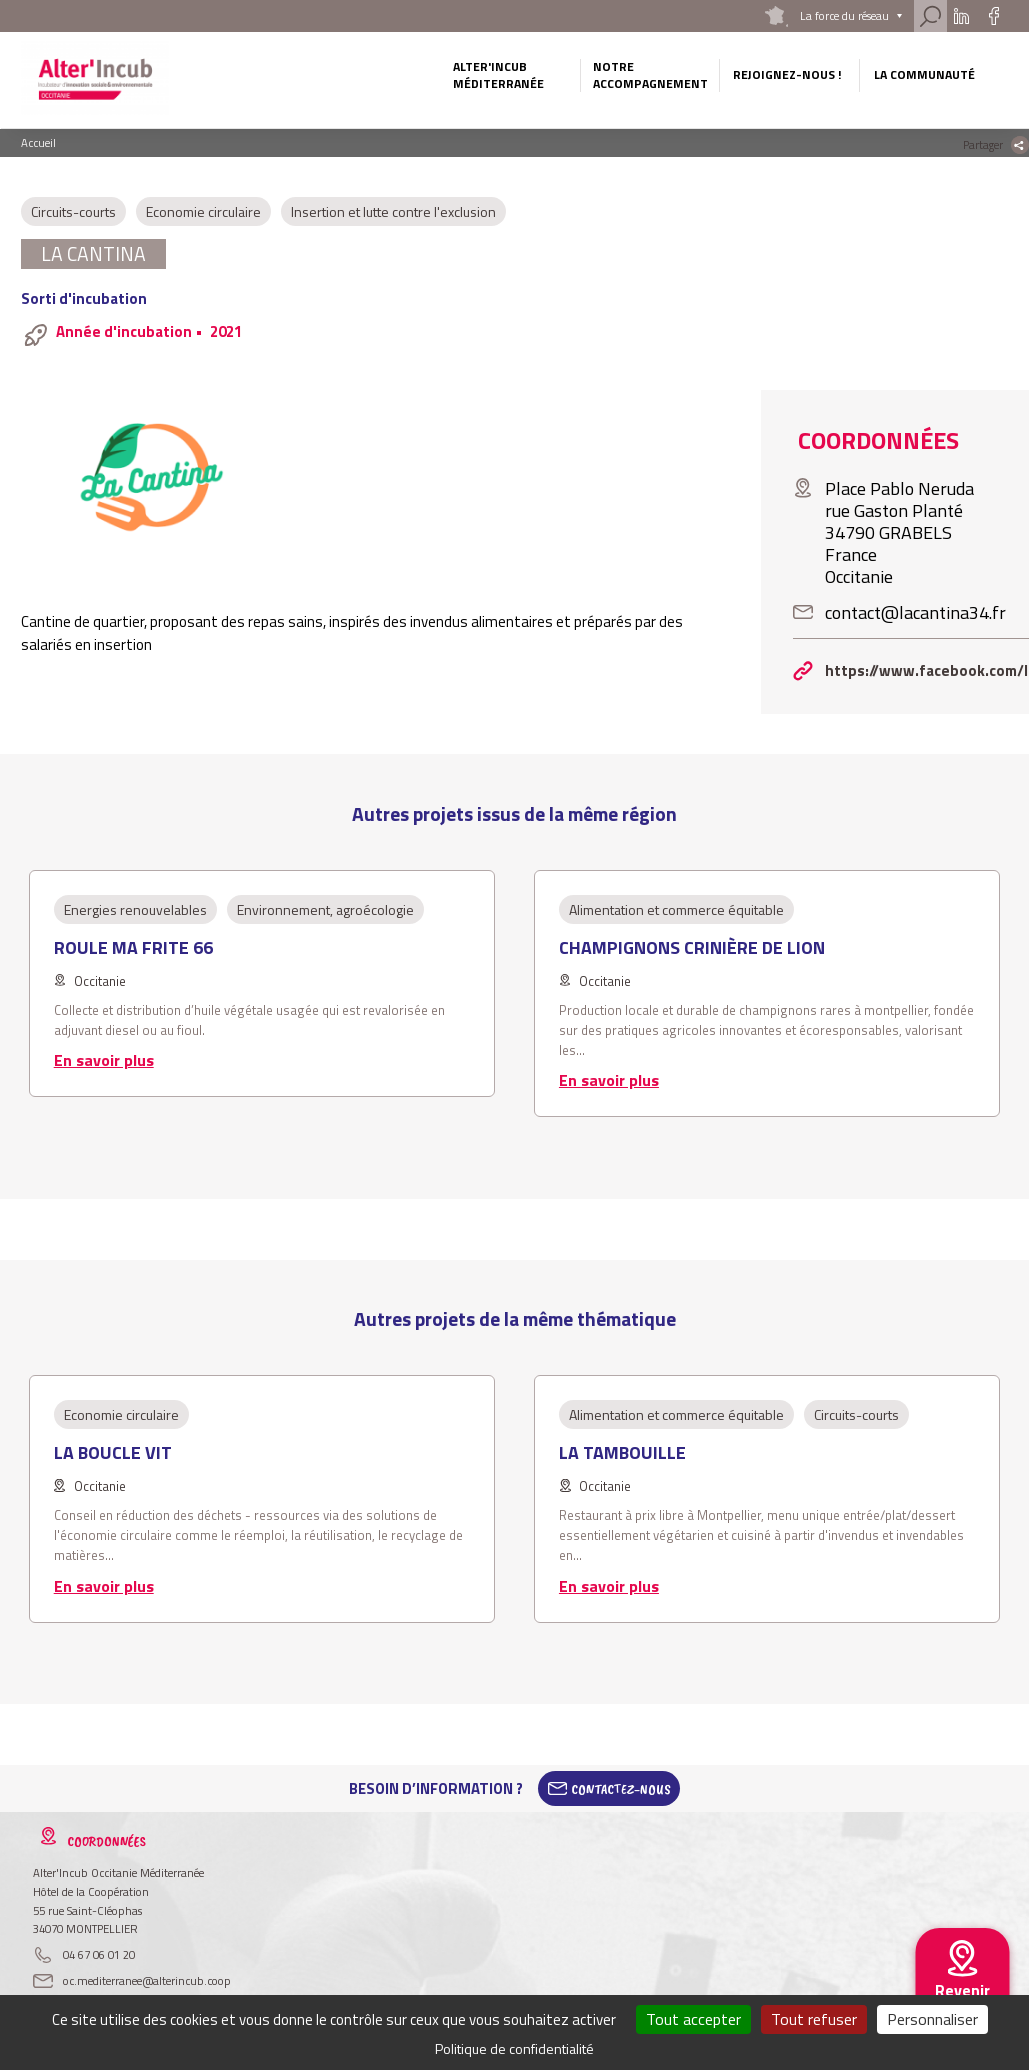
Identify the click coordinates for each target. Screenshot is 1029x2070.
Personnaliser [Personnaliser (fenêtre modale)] (932, 2019)
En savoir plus (104, 1060)
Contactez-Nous (621, 1789)
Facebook (993, 16)
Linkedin (961, 16)
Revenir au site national (962, 2006)
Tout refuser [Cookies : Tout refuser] (814, 2019)
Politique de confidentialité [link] (514, 2048)
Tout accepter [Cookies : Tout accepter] (693, 2019)
